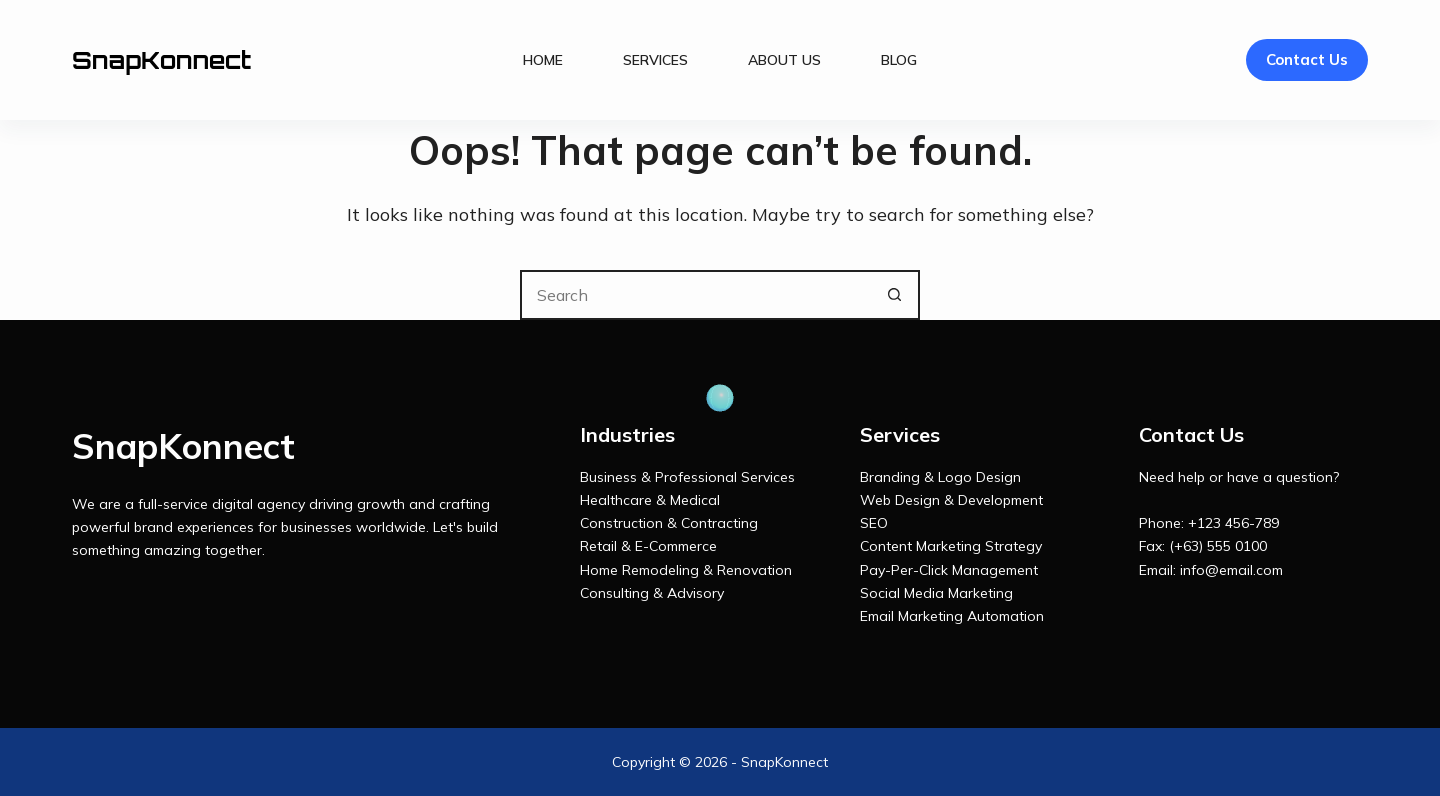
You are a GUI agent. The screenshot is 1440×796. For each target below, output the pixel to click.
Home (543, 60)
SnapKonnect (161, 60)
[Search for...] (695, 295)
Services (655, 60)
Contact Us (1307, 59)
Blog (899, 60)
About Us (784, 60)
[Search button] (895, 295)
